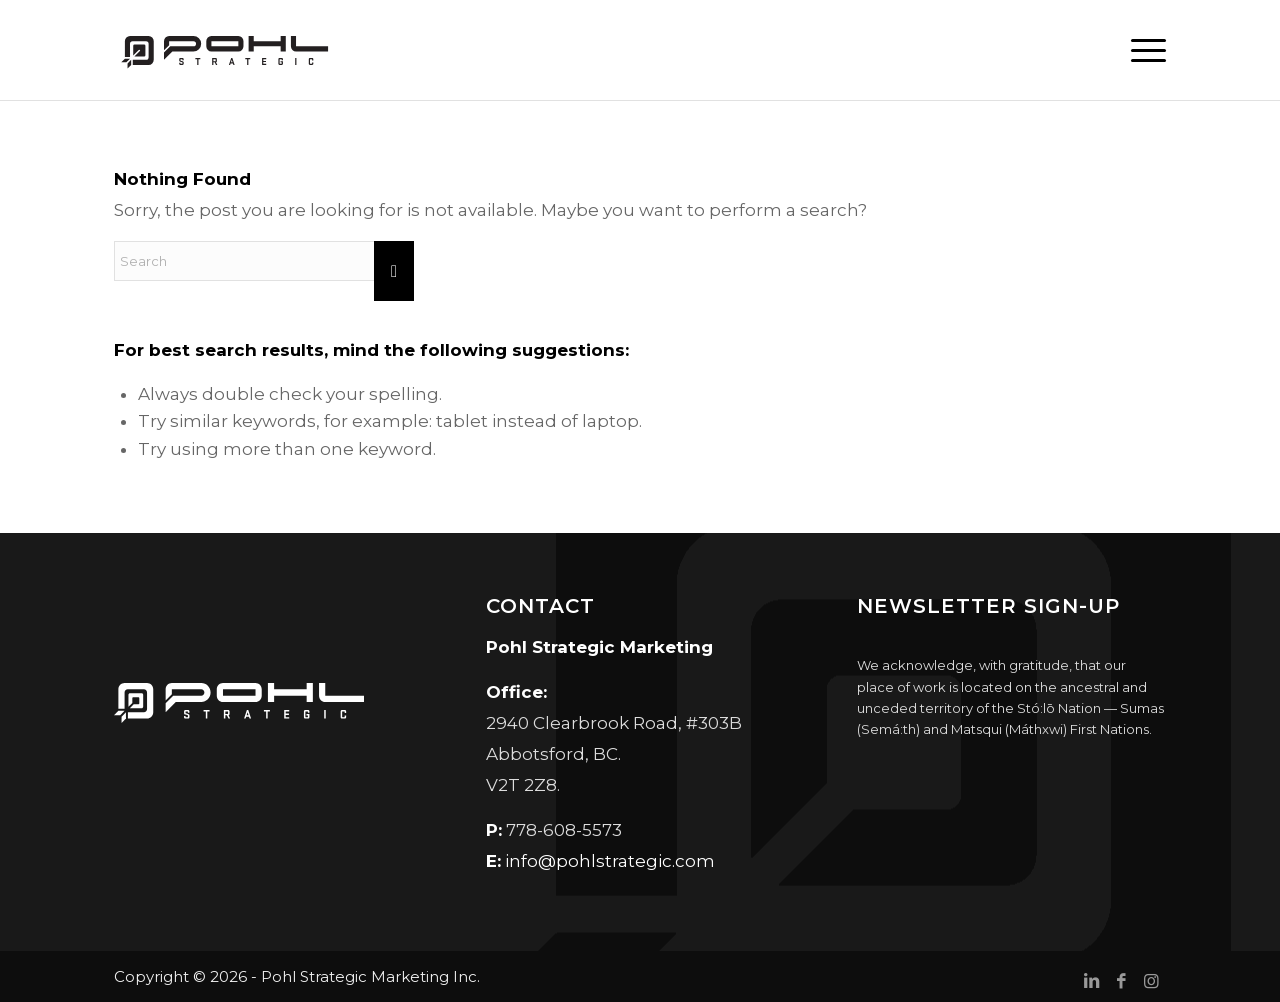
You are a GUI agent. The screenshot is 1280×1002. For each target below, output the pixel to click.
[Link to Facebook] (1121, 981)
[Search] (264, 261)
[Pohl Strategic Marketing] (223, 50)
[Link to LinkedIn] (1091, 981)
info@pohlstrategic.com (610, 861)
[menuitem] (1141, 50)
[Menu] (1141, 50)
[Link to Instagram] (1151, 981)
